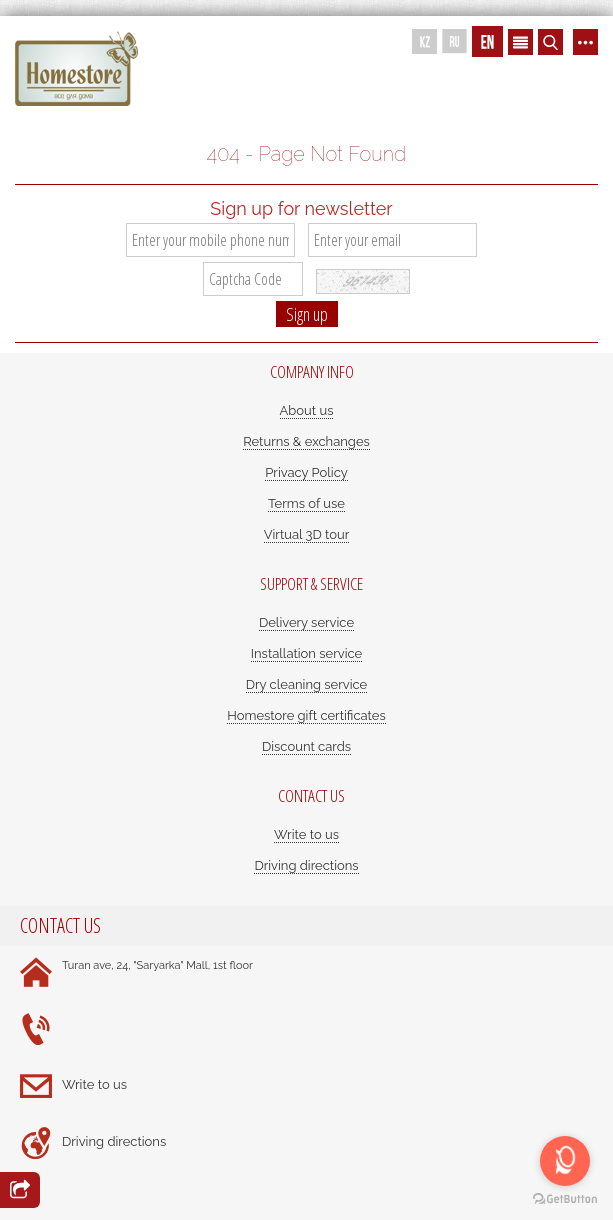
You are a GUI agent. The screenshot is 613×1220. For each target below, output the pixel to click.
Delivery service (306, 622)
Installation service (306, 653)
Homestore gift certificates (306, 715)
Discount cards (306, 746)
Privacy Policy (306, 472)
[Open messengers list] (565, 1161)
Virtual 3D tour (307, 534)
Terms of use (306, 503)
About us (307, 410)
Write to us (306, 834)
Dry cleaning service (307, 684)
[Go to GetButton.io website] (565, 1199)
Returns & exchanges (306, 441)
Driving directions (306, 865)
